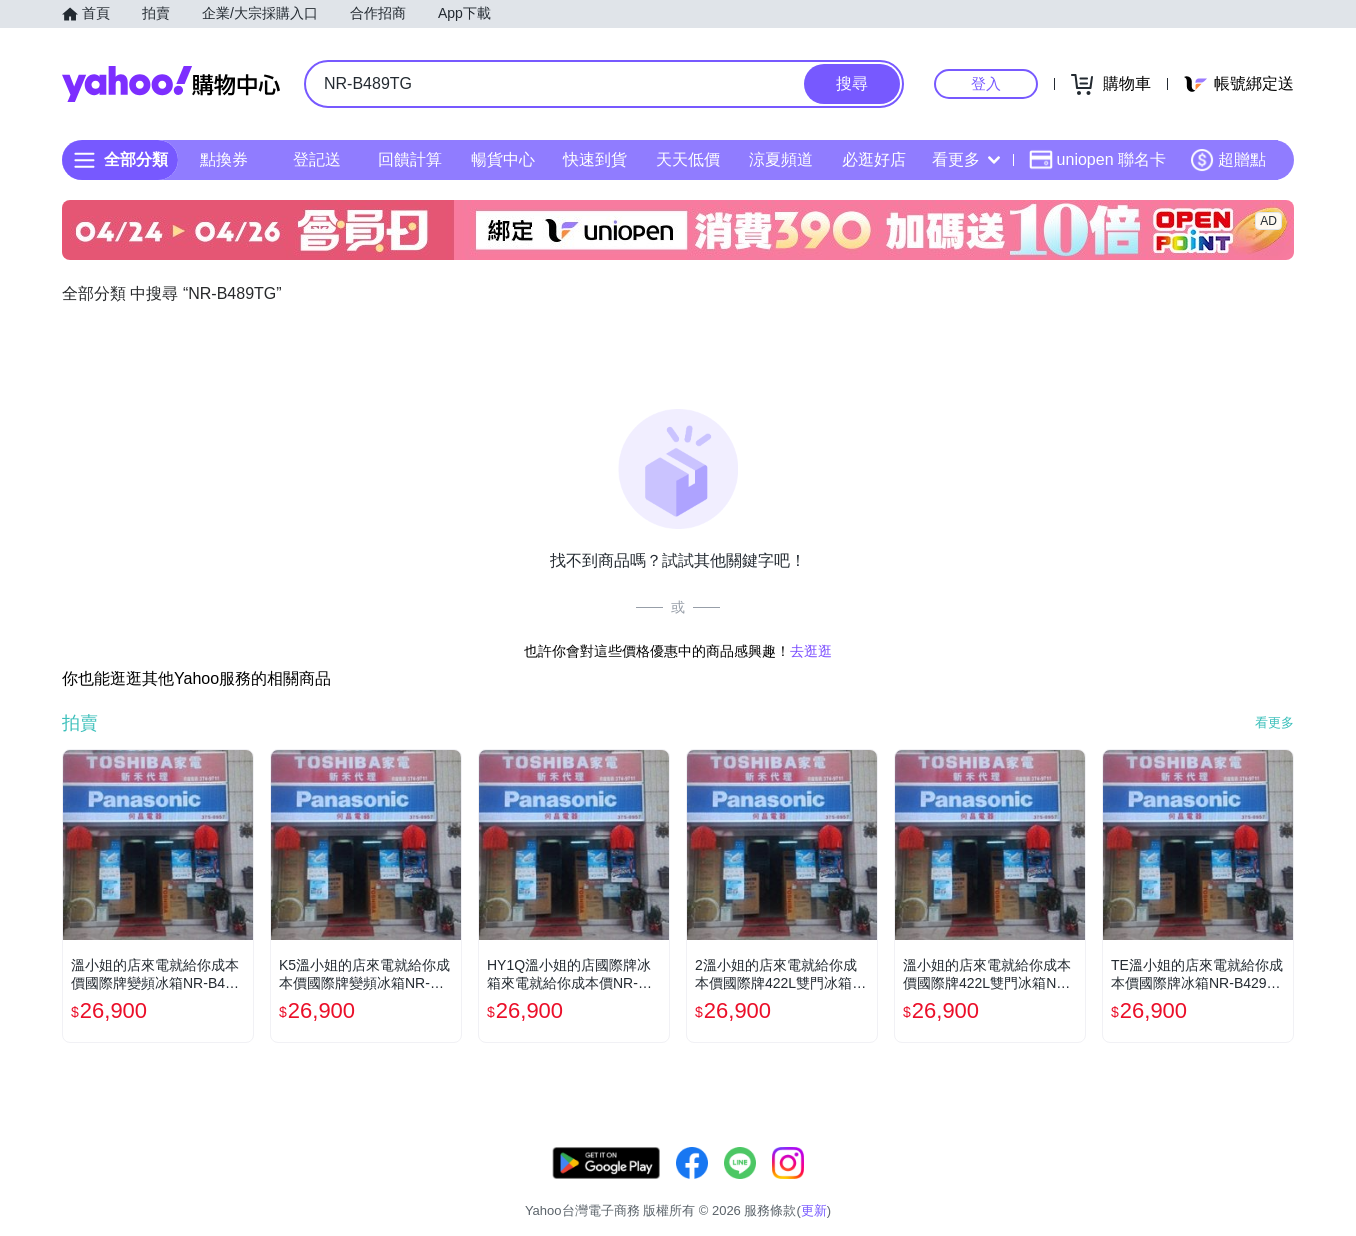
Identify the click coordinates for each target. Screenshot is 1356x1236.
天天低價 (688, 159)
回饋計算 (410, 159)
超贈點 (1228, 160)
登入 (986, 83)
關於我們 (979, 1185)
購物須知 (1055, 1185)
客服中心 (904, 1185)
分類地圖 (1268, 1185)
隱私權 (1199, 1185)
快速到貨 (595, 159)
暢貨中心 (503, 159)
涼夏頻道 (781, 159)
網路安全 (1130, 1185)
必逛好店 (874, 159)
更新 (1277, 1161)
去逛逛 (811, 651)
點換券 (224, 159)
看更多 (966, 159)
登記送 (317, 159)
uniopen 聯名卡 (1097, 160)
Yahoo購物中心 (171, 84)
